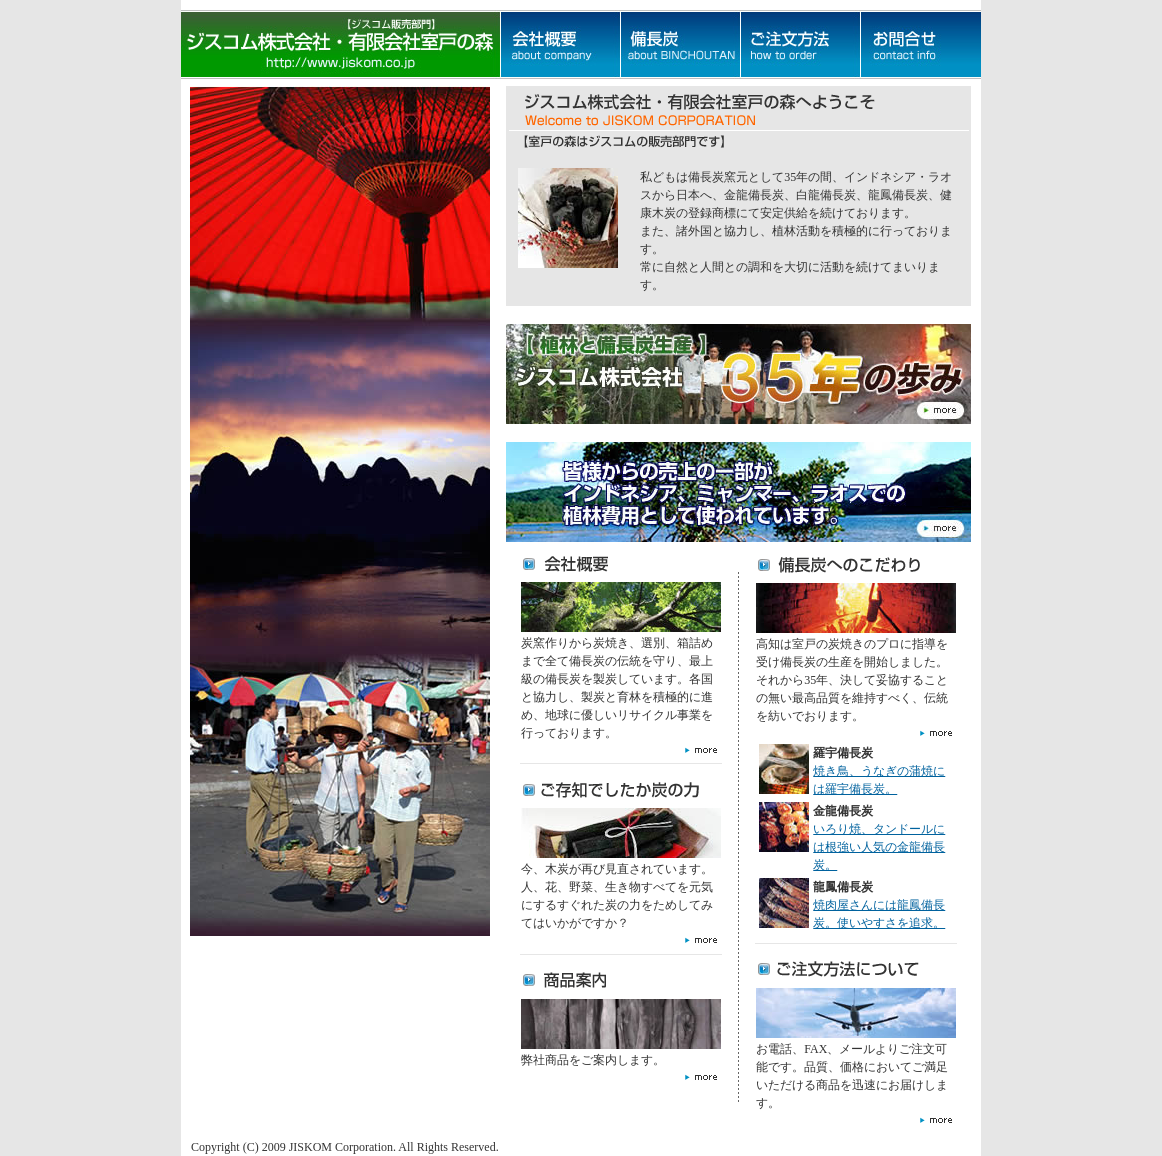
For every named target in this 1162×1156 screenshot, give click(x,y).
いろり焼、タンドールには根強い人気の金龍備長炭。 (879, 847)
